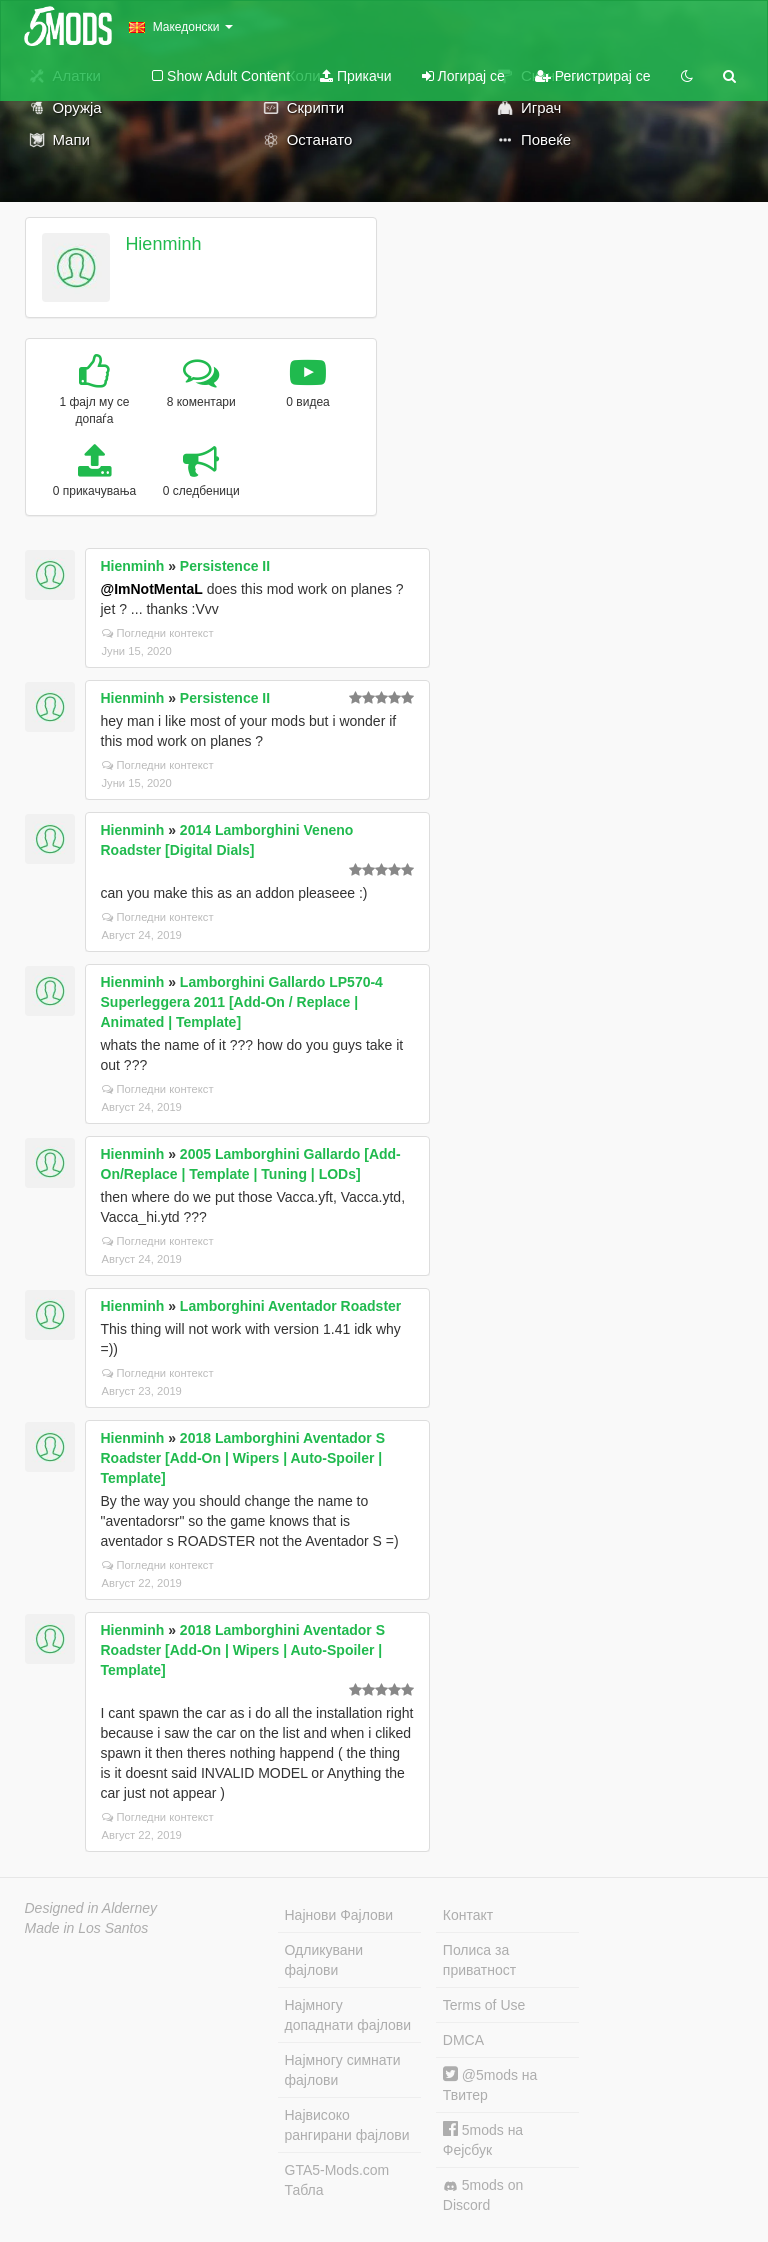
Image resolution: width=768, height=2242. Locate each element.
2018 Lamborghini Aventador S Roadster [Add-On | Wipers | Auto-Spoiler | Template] (243, 1458)
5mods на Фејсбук (483, 2139)
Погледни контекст (158, 633)
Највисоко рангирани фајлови (347, 2125)
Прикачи (356, 76)
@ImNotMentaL (152, 589)
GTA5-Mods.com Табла (337, 2180)
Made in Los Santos (87, 1928)
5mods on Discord (483, 2195)
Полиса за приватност (479, 1960)
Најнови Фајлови (339, 1915)
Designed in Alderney (91, 1908)
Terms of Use (484, 2005)
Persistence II (225, 566)
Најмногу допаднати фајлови (348, 2015)
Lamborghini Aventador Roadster (290, 1306)
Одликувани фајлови (324, 1960)
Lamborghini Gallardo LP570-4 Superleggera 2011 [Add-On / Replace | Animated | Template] (242, 1002)
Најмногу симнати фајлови (343, 2070)
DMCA (463, 2040)
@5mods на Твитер (490, 2084)
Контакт (468, 1915)
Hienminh (163, 244)
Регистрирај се (593, 76)
